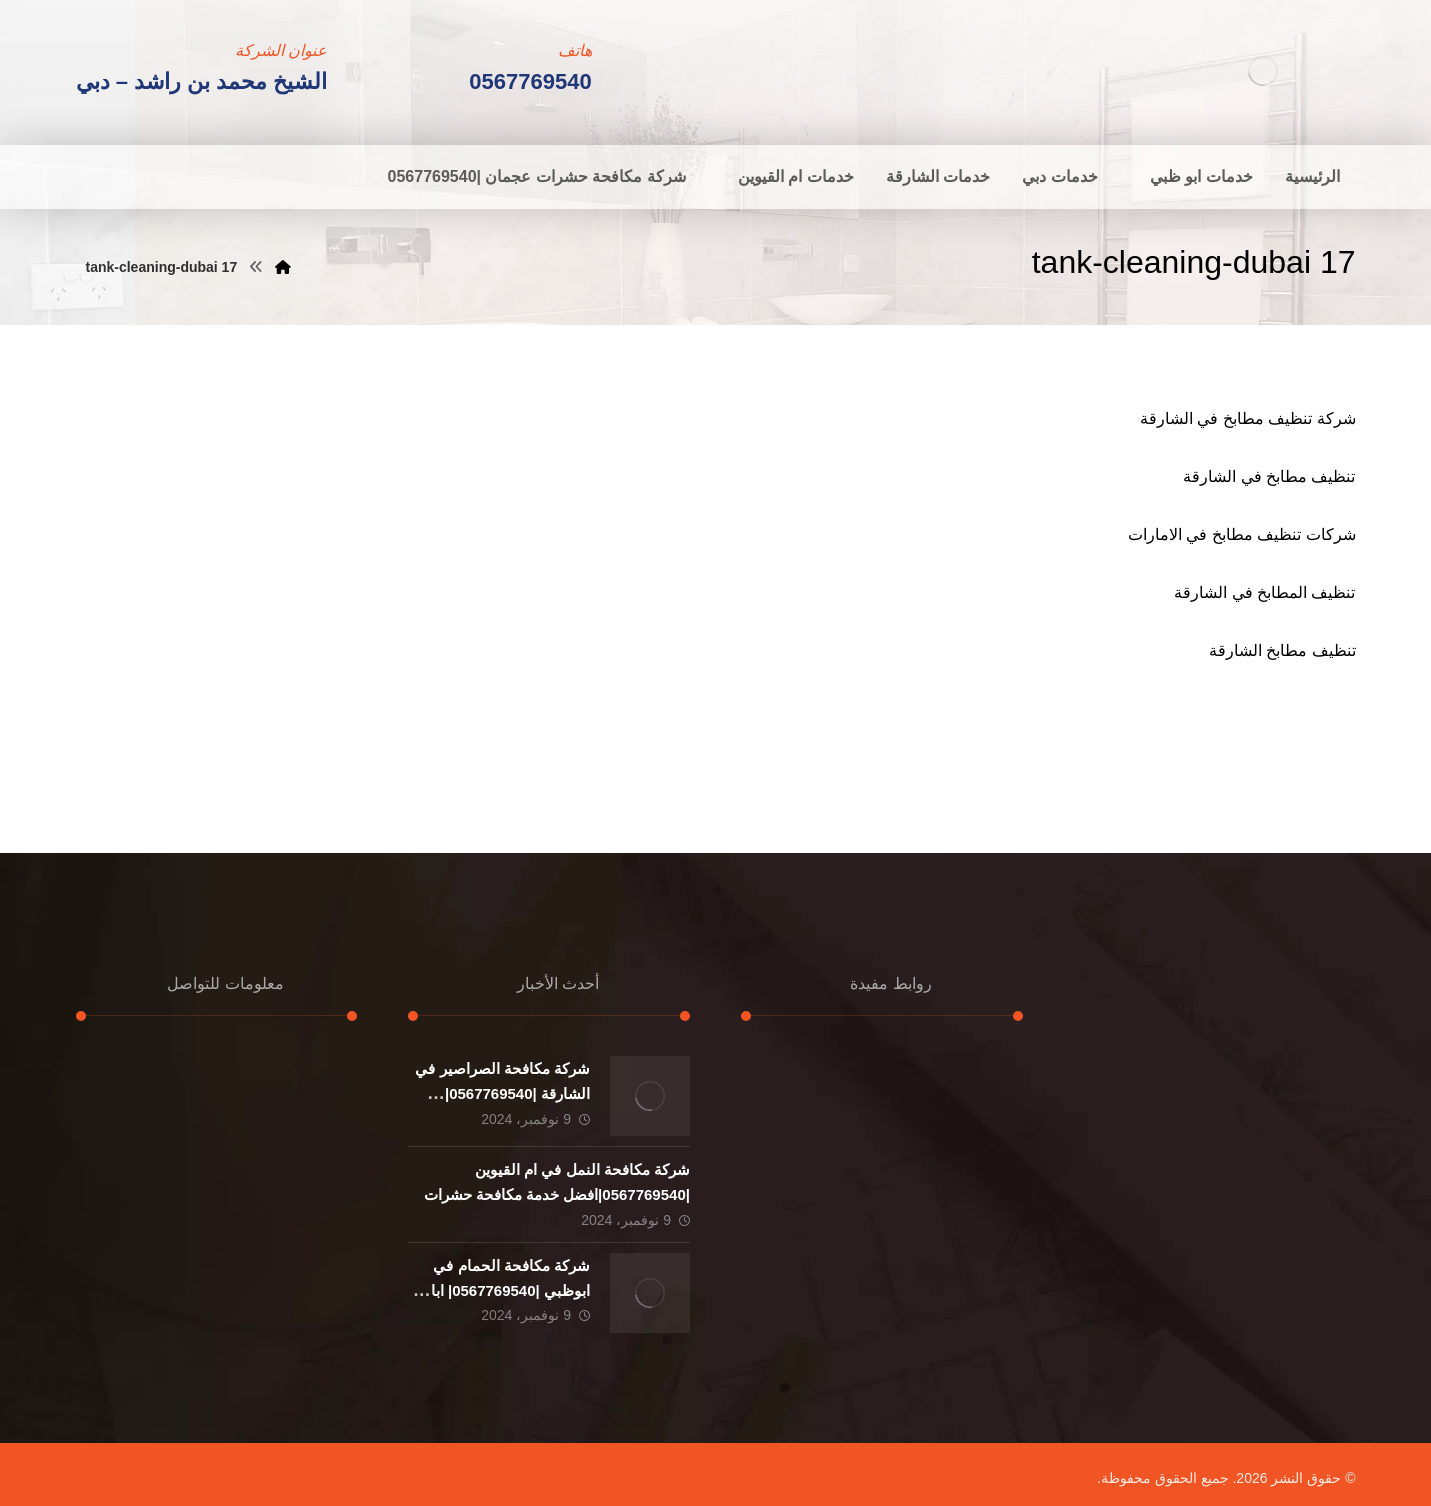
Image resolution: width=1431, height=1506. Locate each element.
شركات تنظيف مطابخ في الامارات (1242, 534)
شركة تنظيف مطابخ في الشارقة (1248, 418)
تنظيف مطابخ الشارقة (1282, 650)
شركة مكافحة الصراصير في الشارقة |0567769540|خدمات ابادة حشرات (502, 1093)
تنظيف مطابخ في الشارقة (1269, 476)
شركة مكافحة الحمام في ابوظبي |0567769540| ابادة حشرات (503, 1290)
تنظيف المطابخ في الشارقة (1264, 592)
